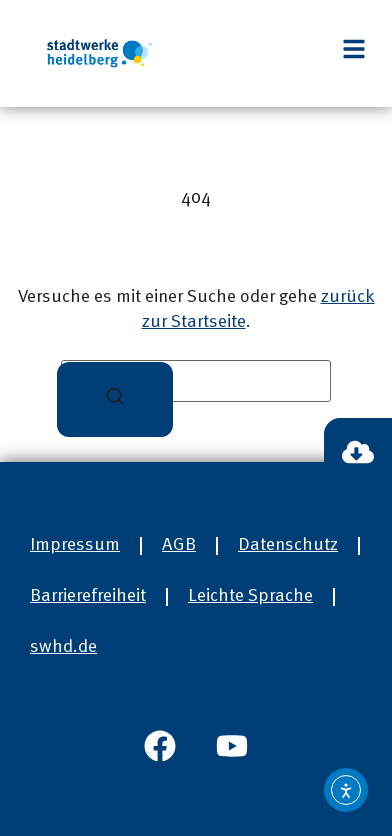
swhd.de (63, 647)
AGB (179, 545)
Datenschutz (288, 545)
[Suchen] (115, 399)
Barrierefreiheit (88, 596)
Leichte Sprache (250, 596)
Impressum (75, 545)
